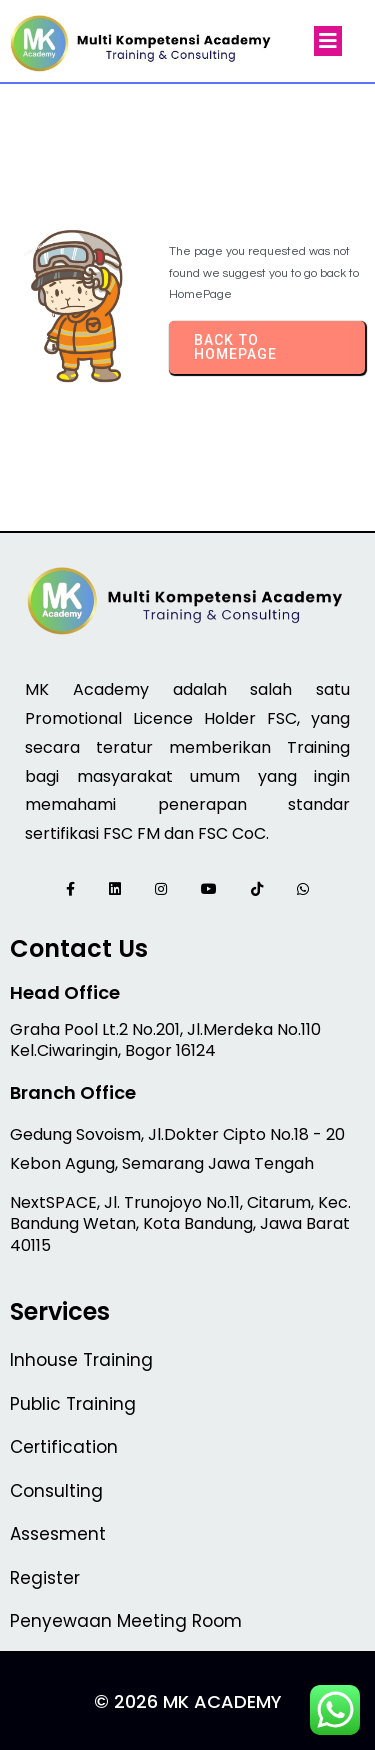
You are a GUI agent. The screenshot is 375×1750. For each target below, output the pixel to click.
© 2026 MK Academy (188, 1701)
